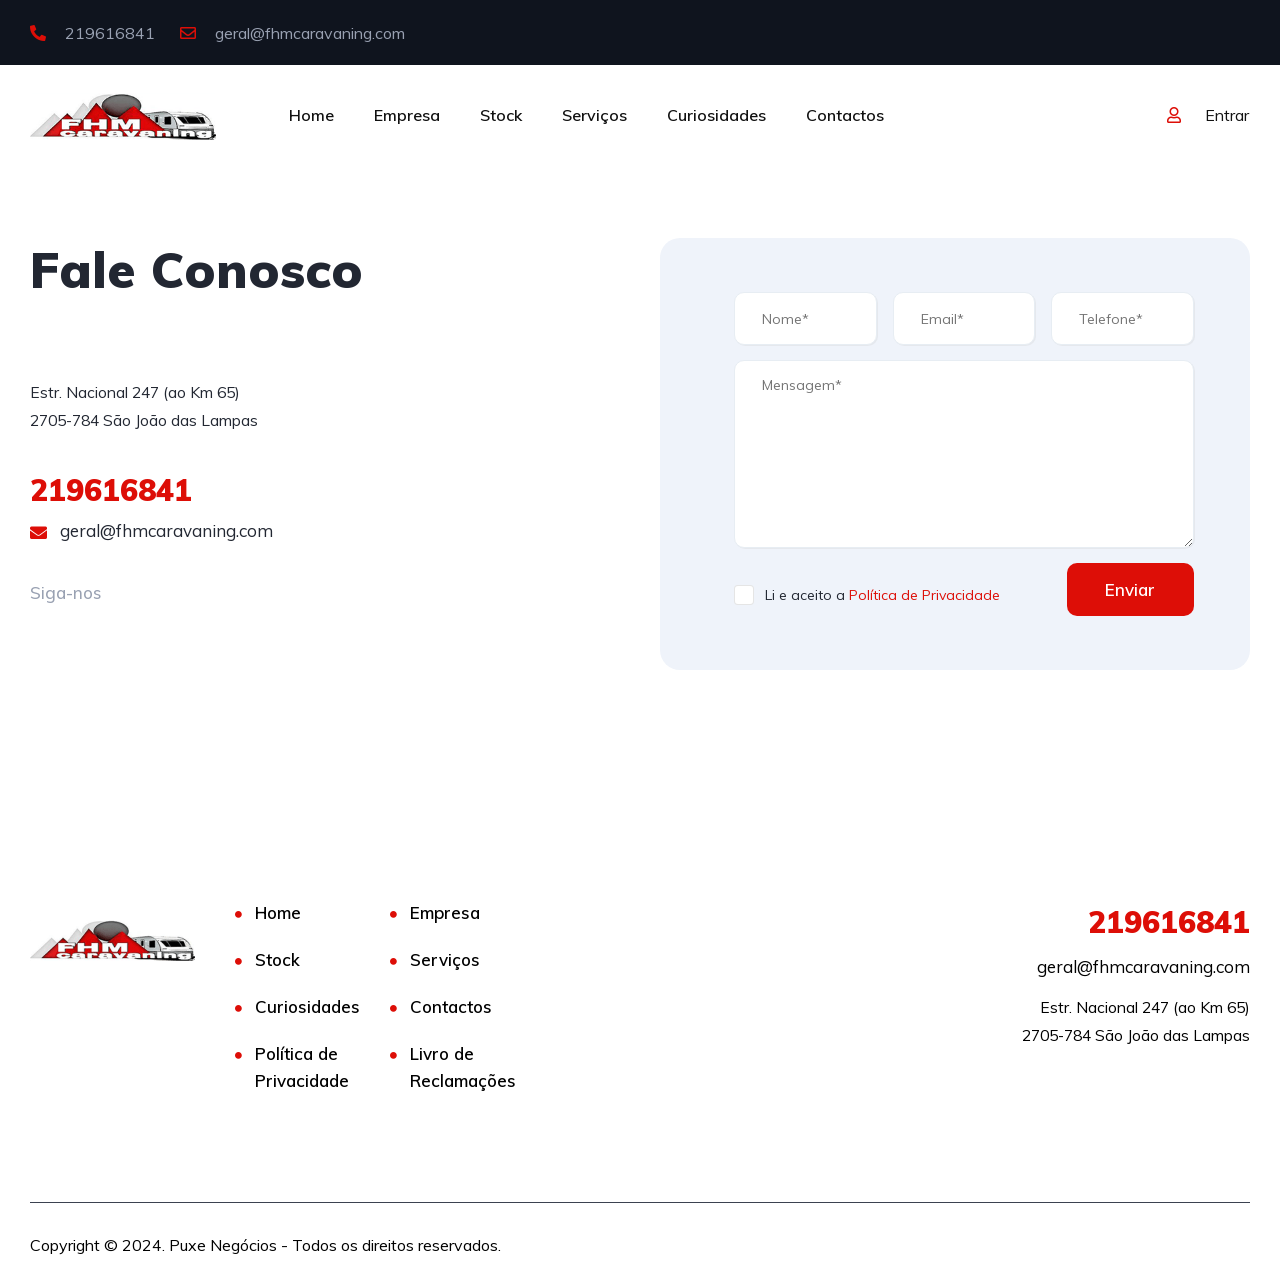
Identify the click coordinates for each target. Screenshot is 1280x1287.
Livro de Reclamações (463, 1067)
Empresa (407, 115)
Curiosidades (716, 115)
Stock (501, 115)
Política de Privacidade (924, 595)
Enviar (1129, 589)
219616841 (92, 33)
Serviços (594, 115)
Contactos (845, 115)
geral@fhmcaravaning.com (292, 33)
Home (311, 115)
